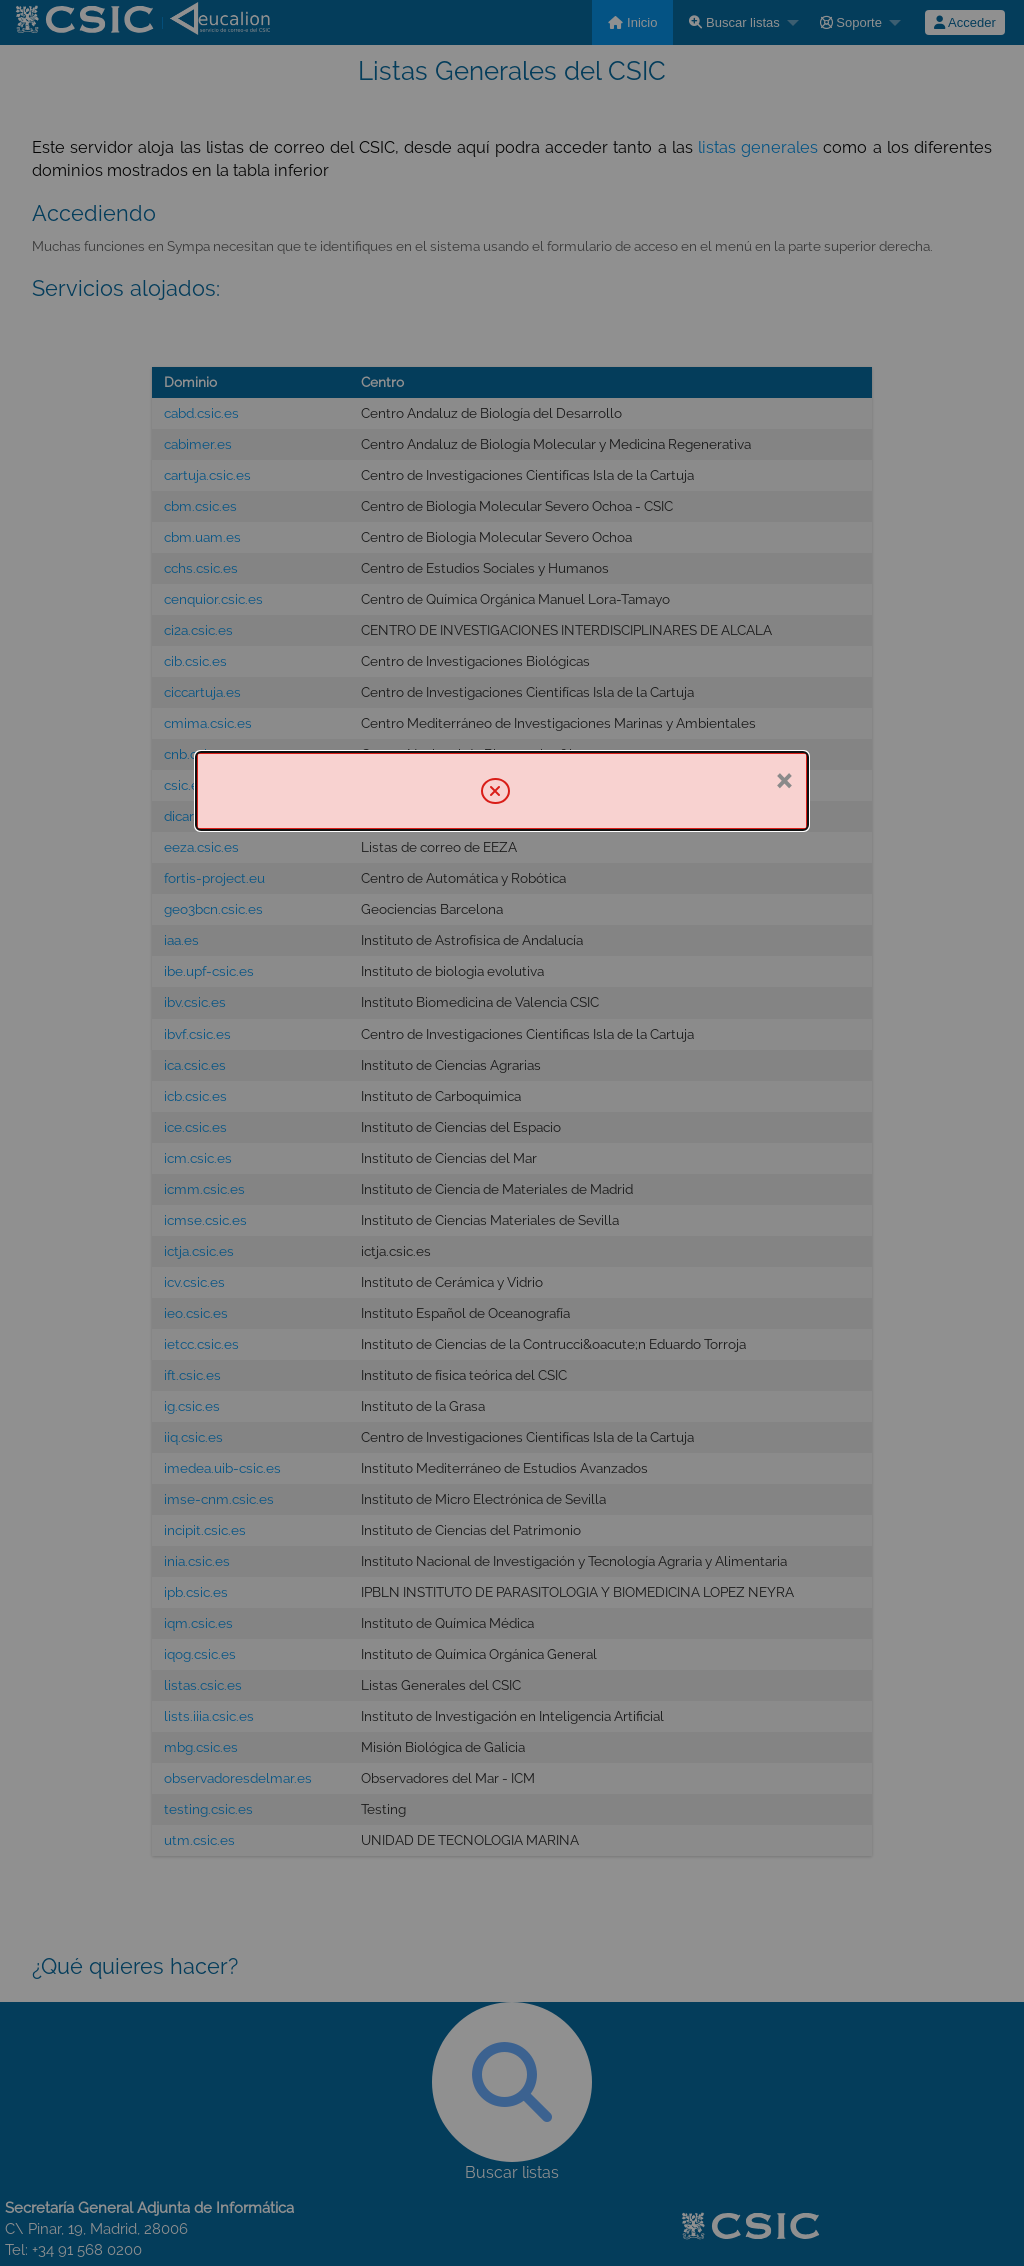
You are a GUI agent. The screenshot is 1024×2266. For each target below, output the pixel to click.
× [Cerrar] (783, 779)
